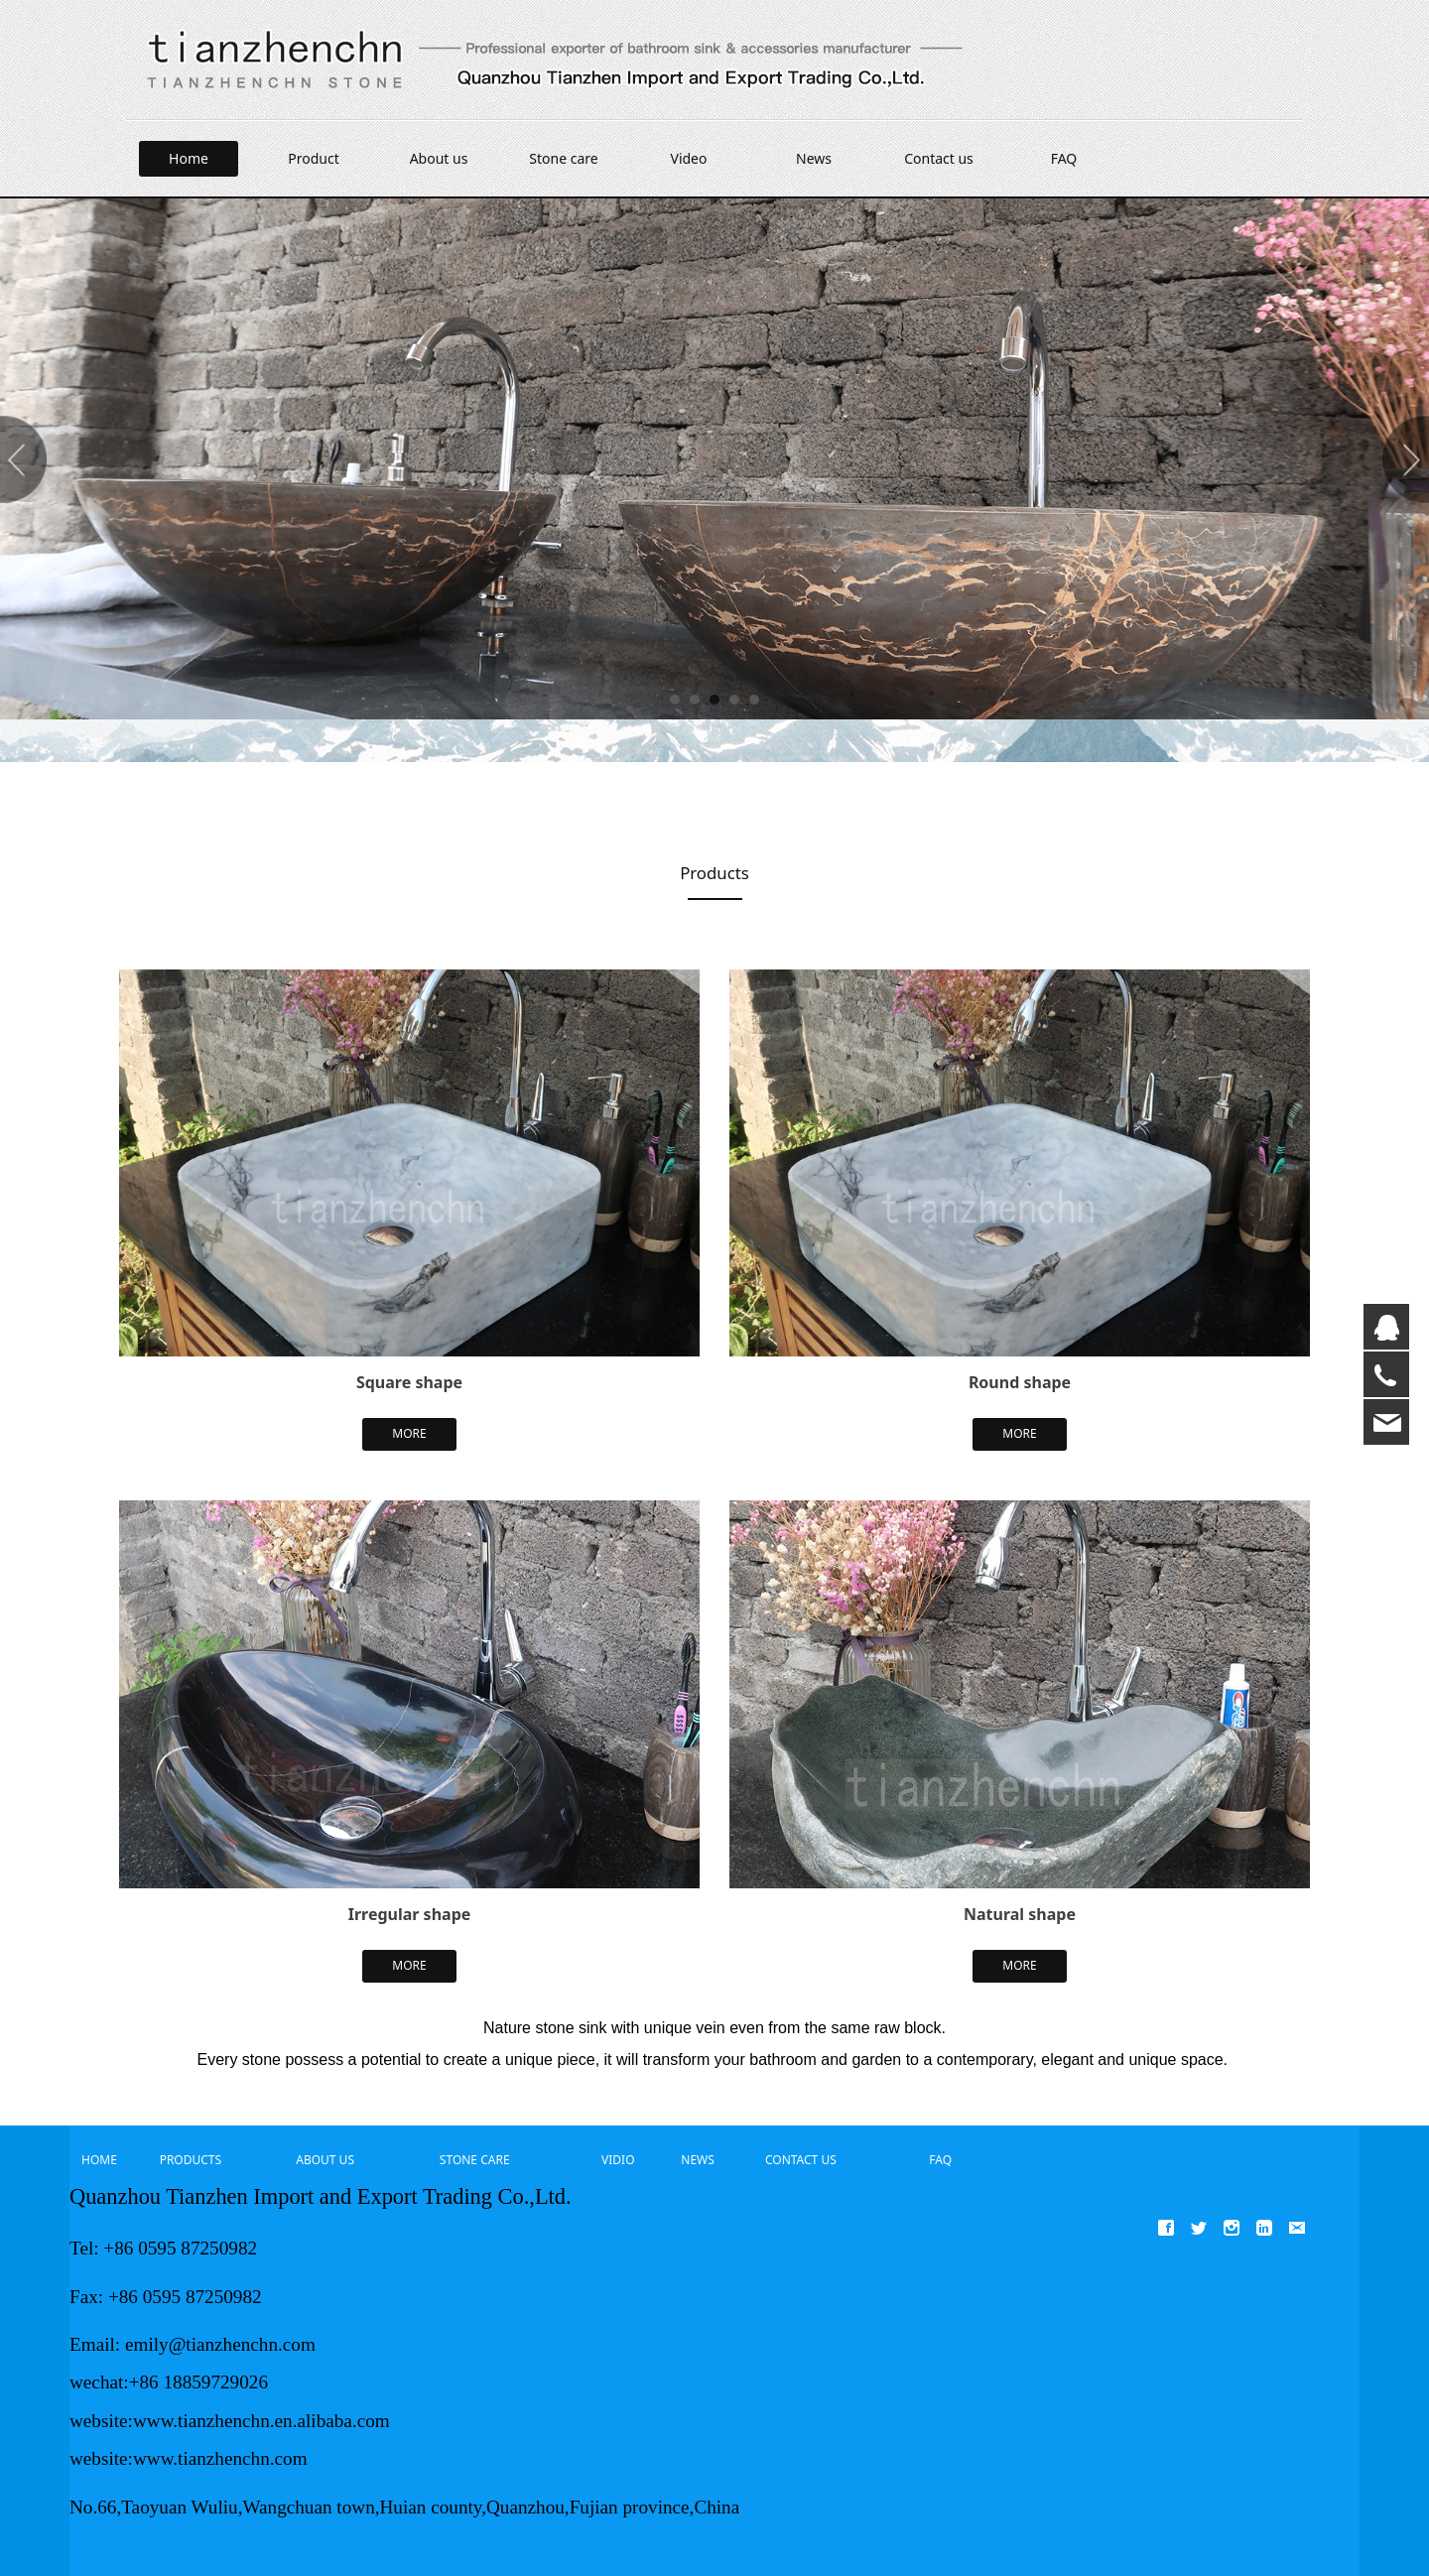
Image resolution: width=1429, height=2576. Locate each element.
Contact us (939, 158)
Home (188, 158)
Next (1402, 459)
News (814, 158)
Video (689, 158)
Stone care (563, 158)
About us (439, 158)
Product (313, 158)
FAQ (1064, 158)
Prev (27, 459)
